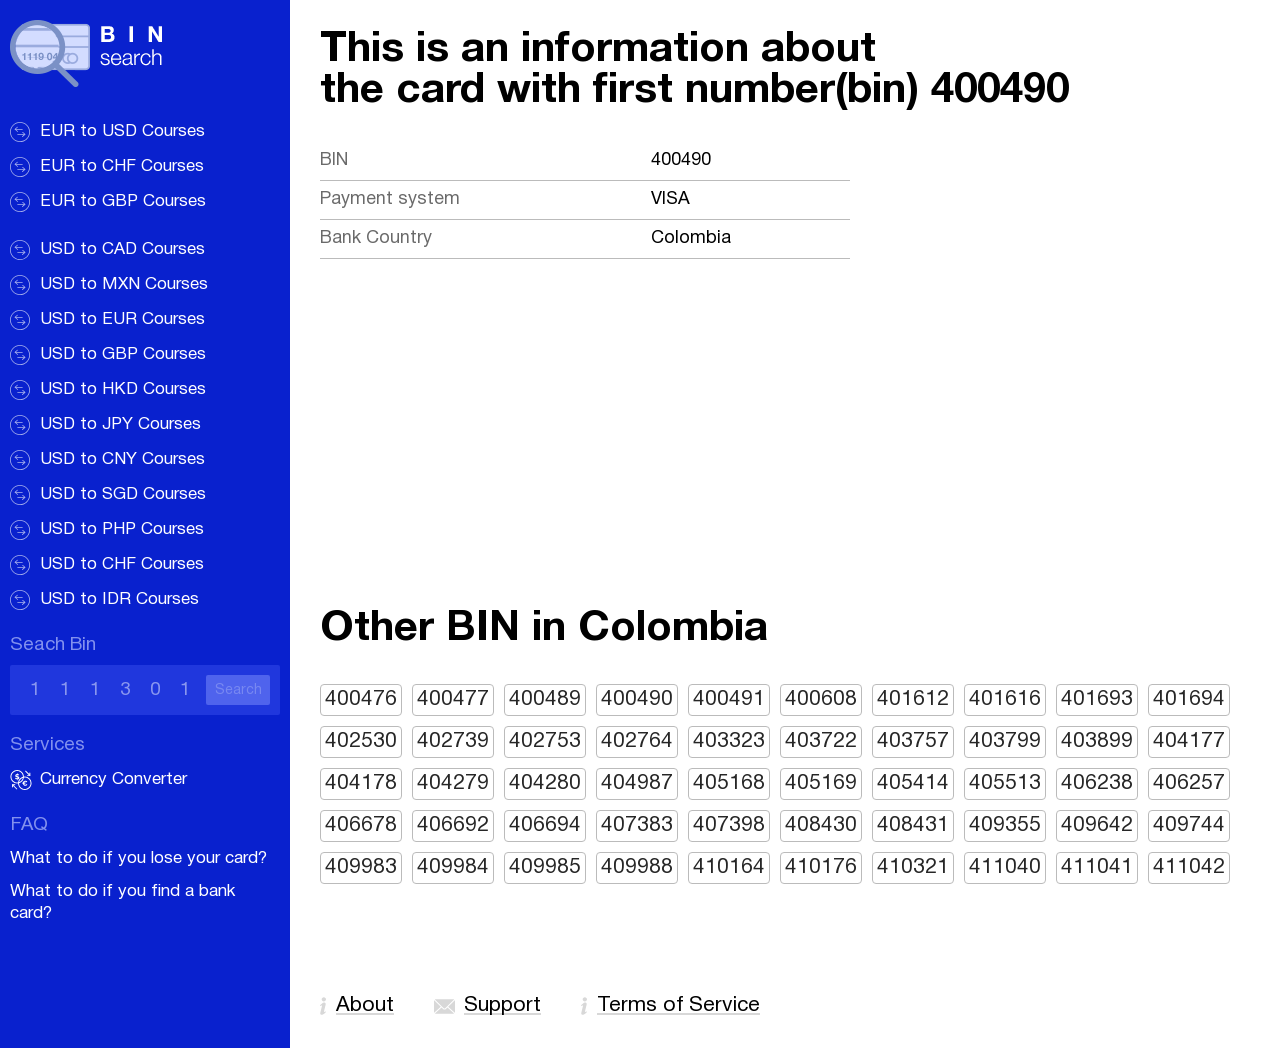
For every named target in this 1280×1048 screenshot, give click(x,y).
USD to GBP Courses (123, 354)
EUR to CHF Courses (122, 166)
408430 (821, 825)
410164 (729, 867)
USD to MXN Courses (124, 284)
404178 (361, 783)
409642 (1097, 825)
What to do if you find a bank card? (122, 902)
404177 (1189, 741)
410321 (913, 867)
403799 (1005, 741)
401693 (1097, 699)
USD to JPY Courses (120, 424)
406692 (453, 825)
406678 (361, 825)
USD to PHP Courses (122, 529)
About (365, 1005)
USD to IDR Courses (119, 599)
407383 (637, 825)
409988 (637, 867)
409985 (545, 867)
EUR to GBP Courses (123, 201)
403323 (729, 741)
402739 (453, 741)
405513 (1005, 783)
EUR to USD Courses (122, 131)
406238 (1097, 783)
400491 (729, 699)
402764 (637, 741)
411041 (1097, 867)
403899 (1097, 741)
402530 (361, 741)
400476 (361, 699)
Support (502, 1005)
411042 (1189, 867)
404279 (453, 783)
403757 (913, 741)
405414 (913, 783)
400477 (453, 699)
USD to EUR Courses (122, 319)
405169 (821, 783)
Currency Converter (113, 779)
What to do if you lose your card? (138, 858)
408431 (913, 825)
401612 (913, 699)
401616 (1005, 699)
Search (238, 690)
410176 (821, 867)
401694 (1189, 699)
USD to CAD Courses (122, 249)
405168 (729, 783)
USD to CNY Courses (122, 459)
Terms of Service (678, 1005)
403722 (821, 741)
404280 (545, 783)
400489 (545, 699)
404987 (637, 783)
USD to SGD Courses (123, 494)
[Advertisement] (785, 459)
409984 (453, 867)
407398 (729, 825)
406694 (545, 825)
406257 (1189, 783)
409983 (361, 867)
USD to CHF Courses (122, 564)
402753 (545, 741)
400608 (821, 699)
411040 (1005, 867)
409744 (1189, 825)
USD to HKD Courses (123, 389)
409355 (1005, 825)
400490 (637, 699)
